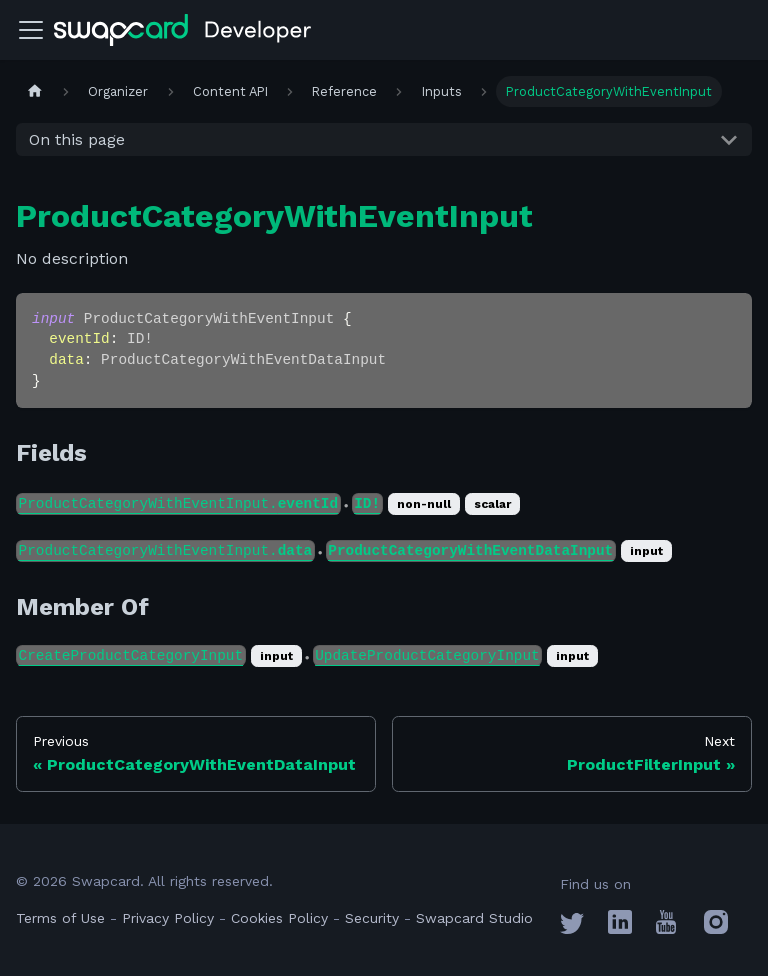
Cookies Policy (279, 918)
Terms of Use (60, 918)
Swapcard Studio (474, 918)
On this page (77, 139)
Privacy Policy (168, 918)
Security (372, 918)
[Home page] (35, 91)
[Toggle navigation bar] (31, 30)
